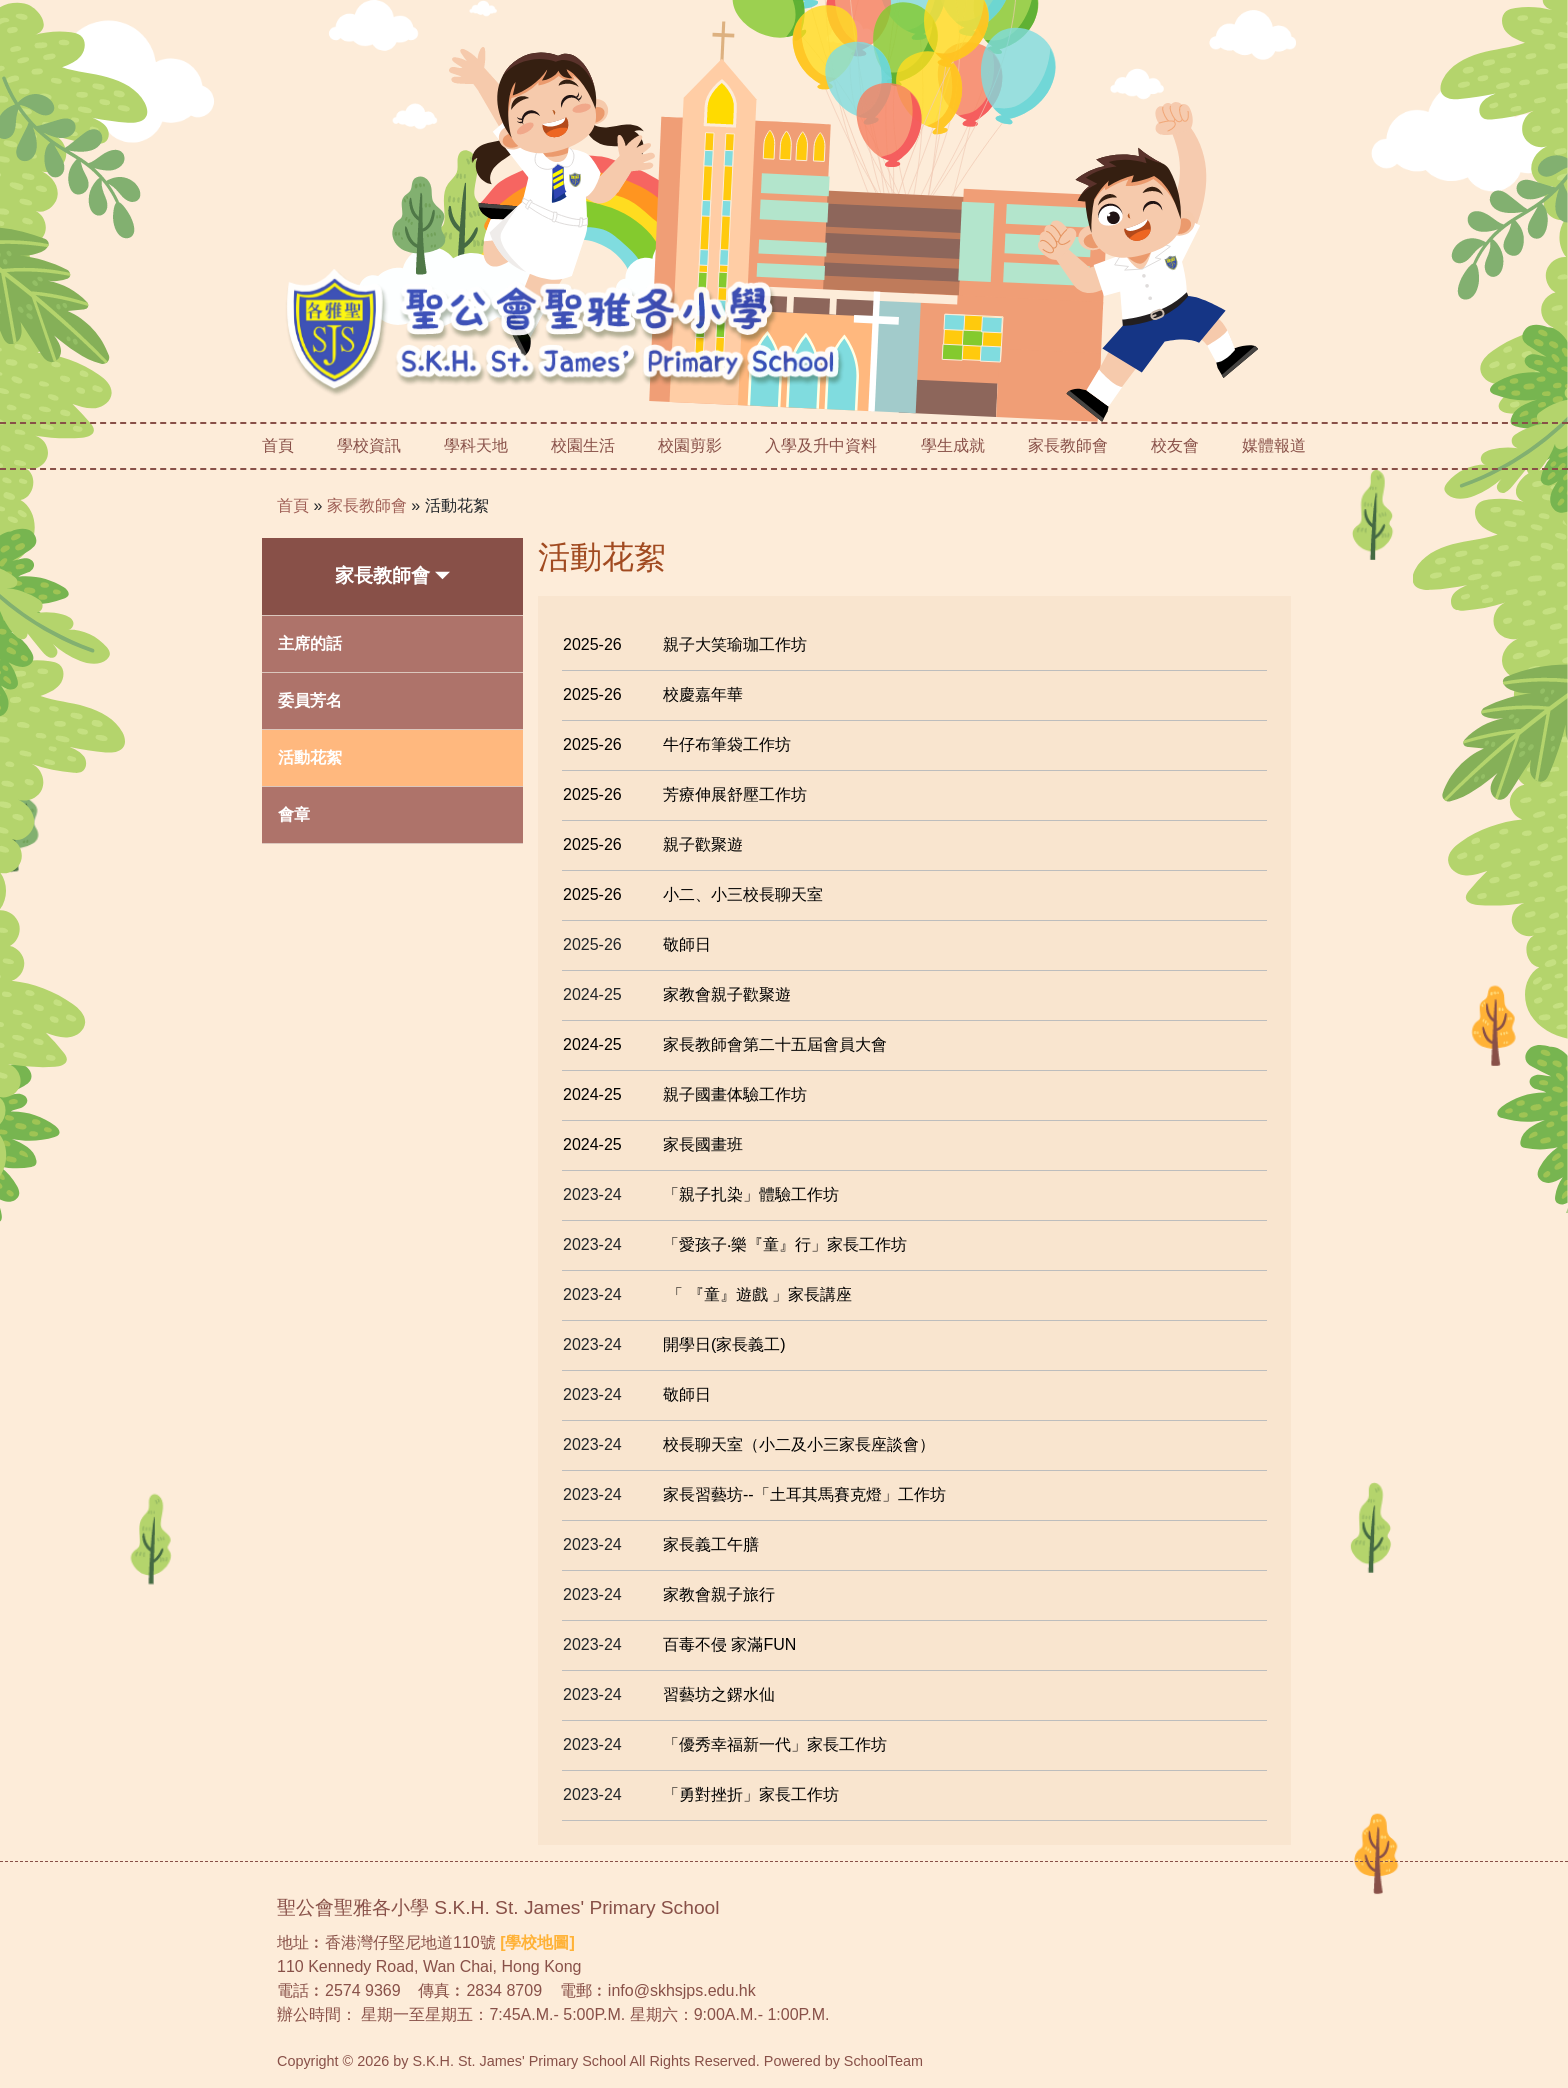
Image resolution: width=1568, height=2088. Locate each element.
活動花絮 (457, 505)
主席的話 (310, 643)
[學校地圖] (537, 1942)
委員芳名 (310, 700)
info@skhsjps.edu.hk (682, 1990)
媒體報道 (1274, 445)
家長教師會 (367, 505)
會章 (294, 814)
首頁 (278, 445)
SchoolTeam (883, 2061)
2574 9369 (363, 1990)
